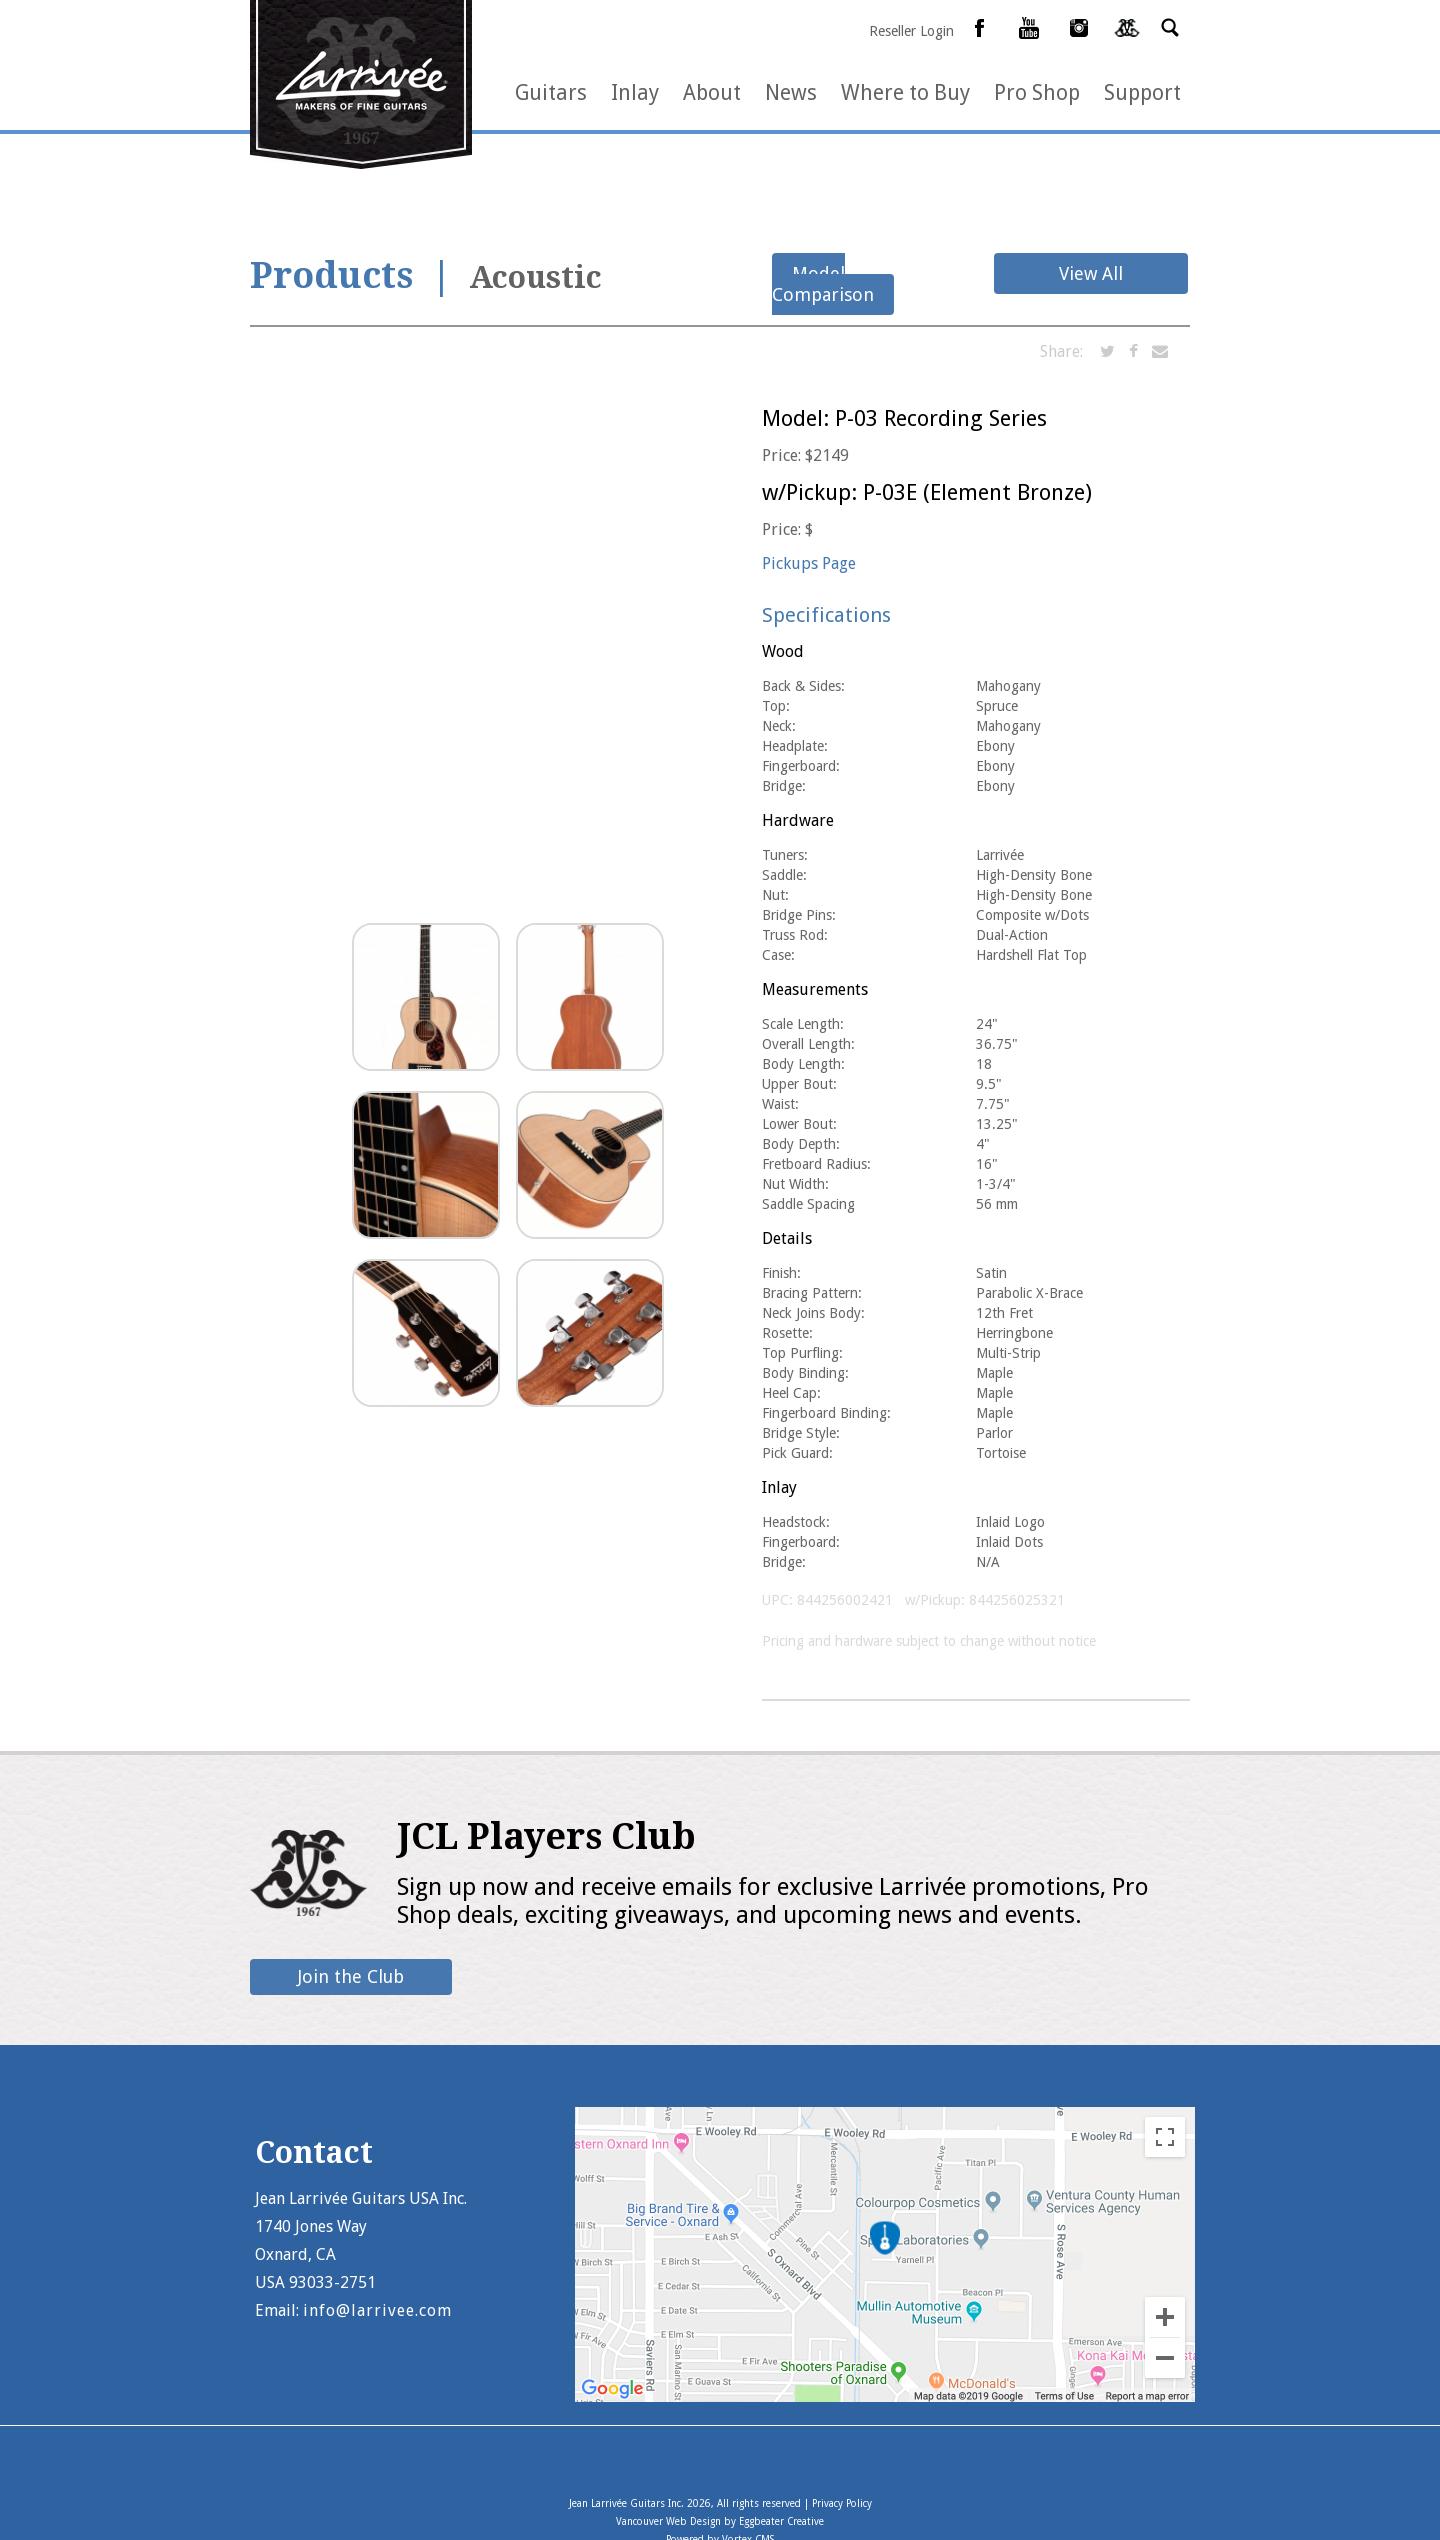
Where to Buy (905, 92)
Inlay (635, 92)
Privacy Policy (842, 2503)
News (791, 92)
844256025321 (1017, 1600)
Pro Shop (1037, 92)
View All (1091, 273)
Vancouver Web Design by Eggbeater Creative (720, 2521)
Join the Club (351, 1976)
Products (331, 275)
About (712, 92)
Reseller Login (911, 31)
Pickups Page (809, 563)
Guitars (551, 92)
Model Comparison (823, 284)
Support (1142, 92)
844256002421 (845, 1600)
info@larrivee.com (377, 2310)
